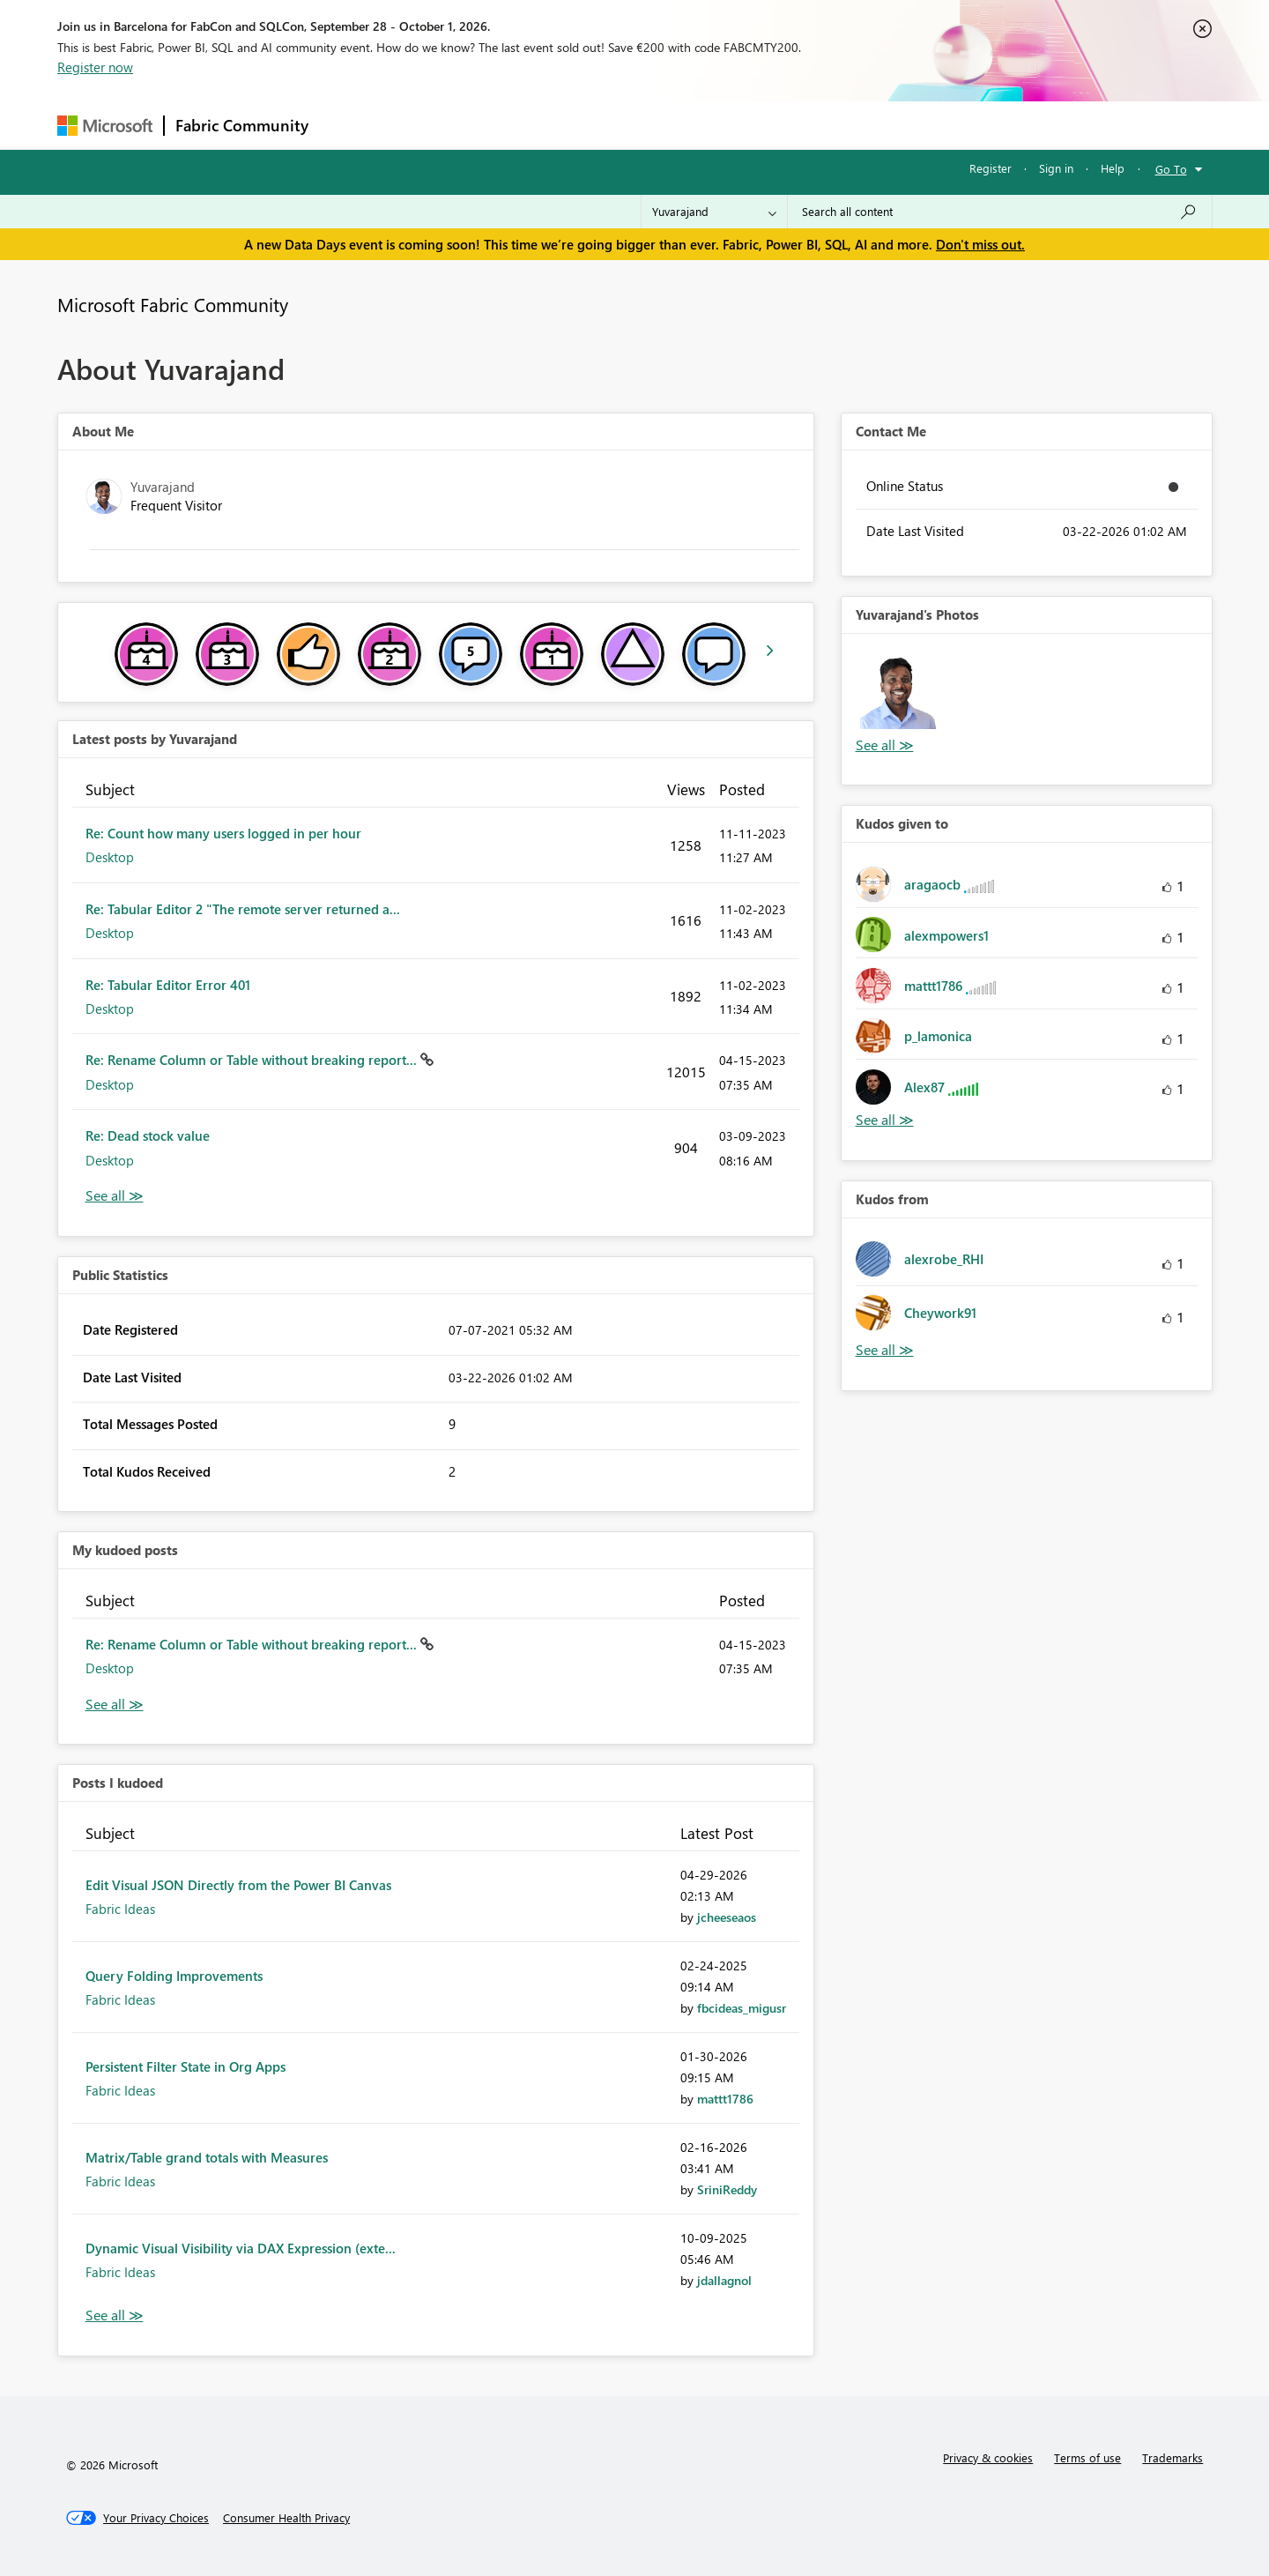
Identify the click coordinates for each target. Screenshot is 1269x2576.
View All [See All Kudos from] (885, 1350)
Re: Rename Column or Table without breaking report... (252, 1059)
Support (798, 124)
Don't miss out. (980, 244)
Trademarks (1172, 2457)
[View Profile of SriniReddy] (727, 2189)
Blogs (656, 124)
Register (990, 167)
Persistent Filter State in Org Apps (185, 2066)
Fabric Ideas (120, 1908)
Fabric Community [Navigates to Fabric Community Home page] (241, 125)
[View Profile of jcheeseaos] (726, 1917)
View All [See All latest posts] (114, 1196)
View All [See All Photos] (885, 745)
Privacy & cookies (988, 2457)
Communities (577, 124)
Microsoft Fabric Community (172, 304)
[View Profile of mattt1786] (725, 2098)
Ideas (498, 124)
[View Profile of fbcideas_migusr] (741, 2007)
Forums (348, 124)
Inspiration (426, 124)
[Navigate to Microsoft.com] (104, 125)
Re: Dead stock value (147, 1135)
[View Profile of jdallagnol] (724, 2280)
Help (1112, 167)
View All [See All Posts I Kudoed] (114, 2315)
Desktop (109, 857)
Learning (723, 124)
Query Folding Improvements (174, 1975)
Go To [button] (1171, 168)
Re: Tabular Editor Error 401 (167, 985)
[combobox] (1000, 211)
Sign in (1056, 167)
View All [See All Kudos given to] (885, 1120)
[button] (898, 690)
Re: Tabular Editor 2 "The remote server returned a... (242, 909)
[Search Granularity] (714, 211)
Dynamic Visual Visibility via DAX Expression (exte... (240, 2248)
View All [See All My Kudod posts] (114, 1704)
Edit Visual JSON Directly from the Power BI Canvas (238, 1885)
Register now (95, 67)
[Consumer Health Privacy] (286, 2518)
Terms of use (1087, 2457)
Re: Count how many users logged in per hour (223, 833)
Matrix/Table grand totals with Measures (206, 2157)
